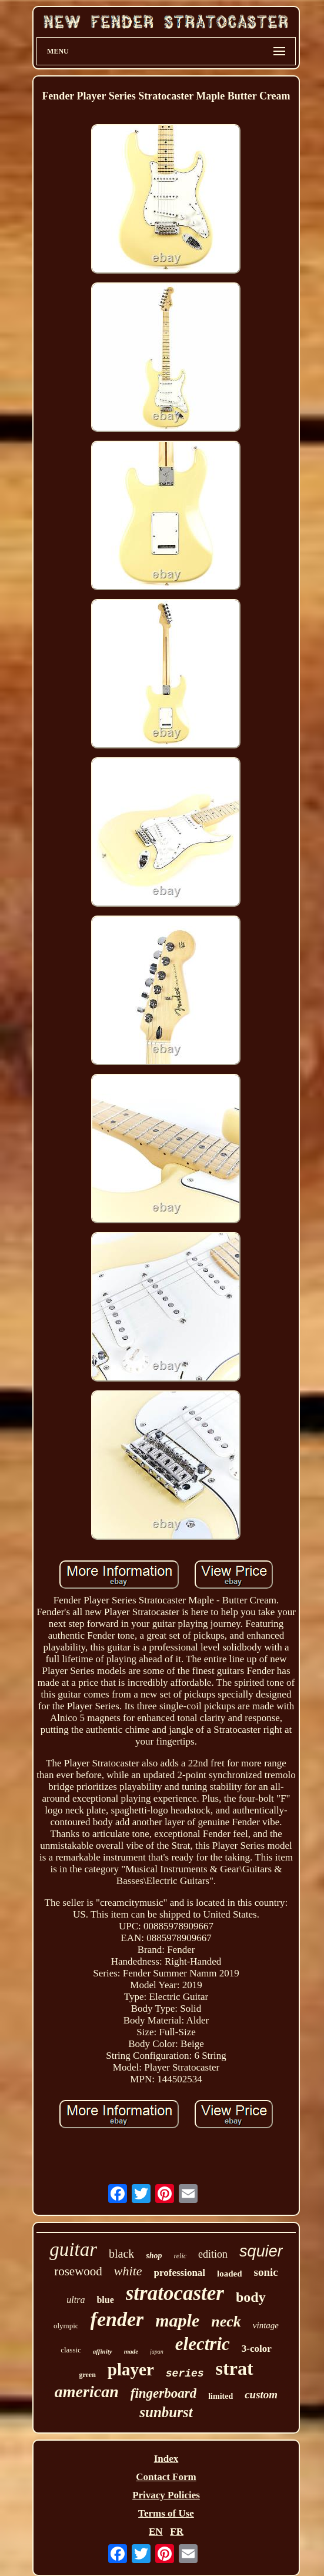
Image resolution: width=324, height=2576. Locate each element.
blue (104, 2300)
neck (226, 2321)
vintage (266, 2325)
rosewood (78, 2271)
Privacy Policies (166, 2495)
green (87, 2375)
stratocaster (175, 2293)
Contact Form (166, 2476)
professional (180, 2272)
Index (166, 2458)
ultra (75, 2300)
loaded (229, 2273)
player (131, 2369)
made (131, 2351)
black (121, 2253)
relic (180, 2256)
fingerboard (163, 2393)
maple (177, 2320)
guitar (73, 2249)
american (87, 2391)
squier (261, 2251)
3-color (257, 2348)
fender (117, 2319)
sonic (266, 2272)
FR (176, 2531)
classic (71, 2349)
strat (234, 2368)
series (185, 2373)
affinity (102, 2351)
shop (154, 2255)
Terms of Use (166, 2513)
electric (202, 2344)
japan (156, 2351)
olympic (66, 2325)
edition (213, 2254)
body (251, 2297)
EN (156, 2531)
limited (220, 2396)
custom (261, 2394)
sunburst (165, 2412)
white (128, 2271)
